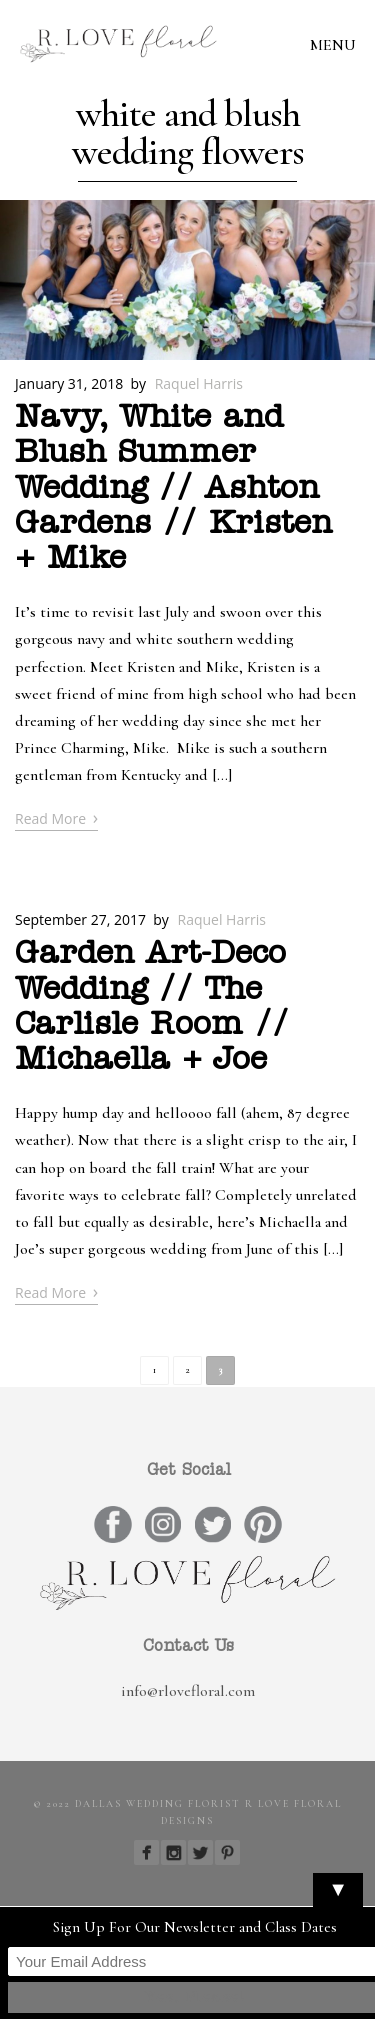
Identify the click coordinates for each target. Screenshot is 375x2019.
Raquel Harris (199, 383)
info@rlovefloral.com (188, 1691)
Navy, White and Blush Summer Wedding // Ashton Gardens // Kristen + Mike (173, 488)
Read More (56, 817)
